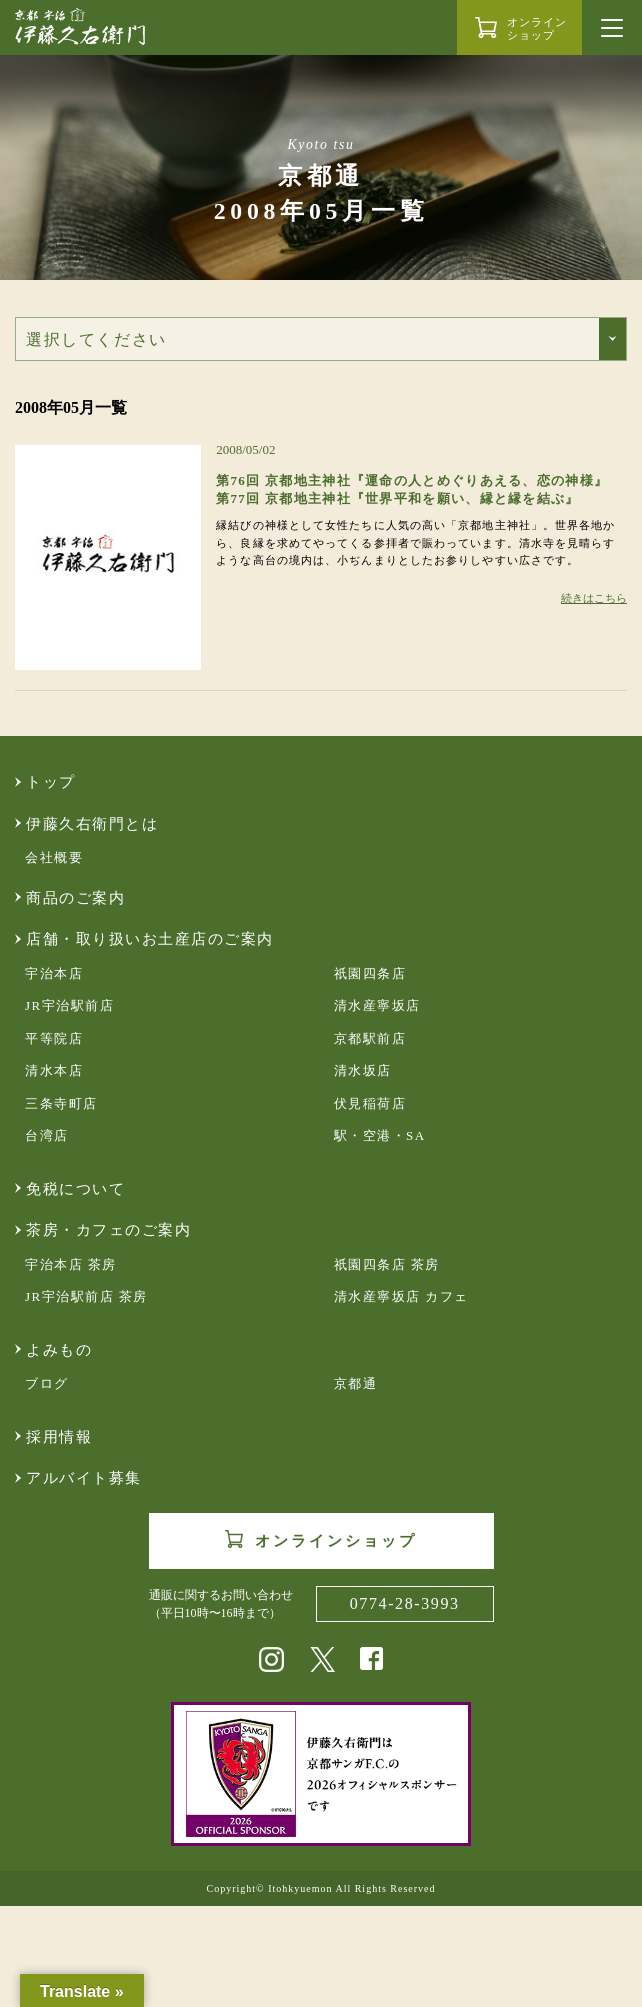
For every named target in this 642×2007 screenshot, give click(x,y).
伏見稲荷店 (370, 1103)
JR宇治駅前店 (69, 1005)
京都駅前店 (370, 1038)
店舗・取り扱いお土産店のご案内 (150, 939)
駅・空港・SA (380, 1135)
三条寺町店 (61, 1103)
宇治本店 (54, 973)
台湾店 (47, 1135)
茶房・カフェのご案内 (108, 1230)
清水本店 (54, 1070)
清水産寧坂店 (377, 1005)
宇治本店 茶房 (71, 1264)
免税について (75, 1189)
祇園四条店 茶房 (387, 1264)
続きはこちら (594, 598)
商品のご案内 (75, 898)
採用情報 (59, 1437)
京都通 (356, 1383)
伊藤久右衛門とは (92, 824)
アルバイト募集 (84, 1478)
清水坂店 (363, 1070)
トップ (51, 782)
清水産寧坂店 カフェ (401, 1296)
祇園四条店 (370, 973)
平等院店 (54, 1038)
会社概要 (54, 857)
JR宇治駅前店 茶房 (86, 1296)
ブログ (47, 1383)
